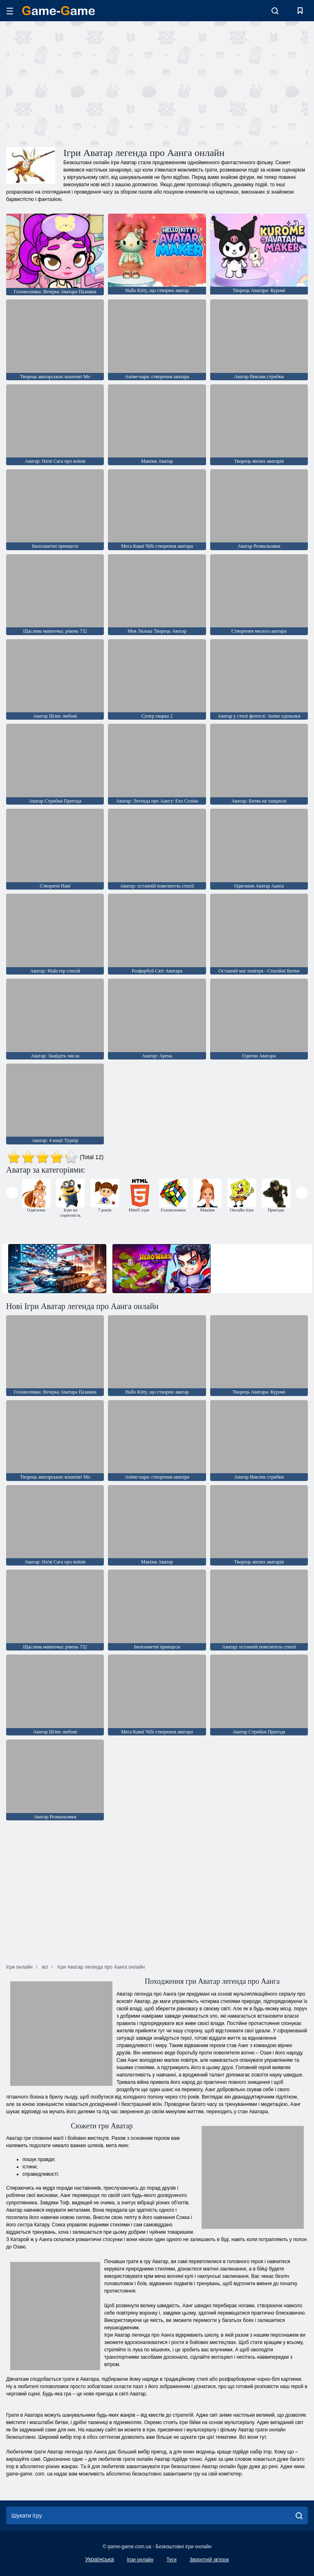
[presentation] (12, 1193)
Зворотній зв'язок (209, 2560)
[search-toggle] (275, 10)
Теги (171, 2560)
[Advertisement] (81, 83)
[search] (299, 2516)
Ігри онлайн (140, 2560)
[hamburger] (9, 11)
